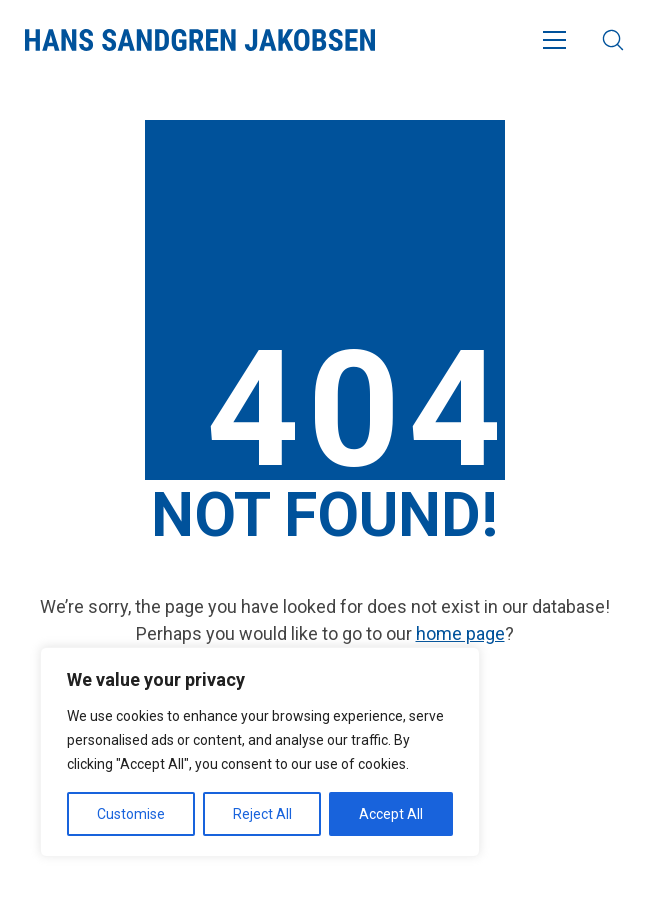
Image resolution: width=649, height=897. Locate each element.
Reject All (262, 814)
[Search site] (613, 40)
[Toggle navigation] (554, 40)
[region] (260, 752)
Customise (131, 814)
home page (460, 633)
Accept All (391, 814)
